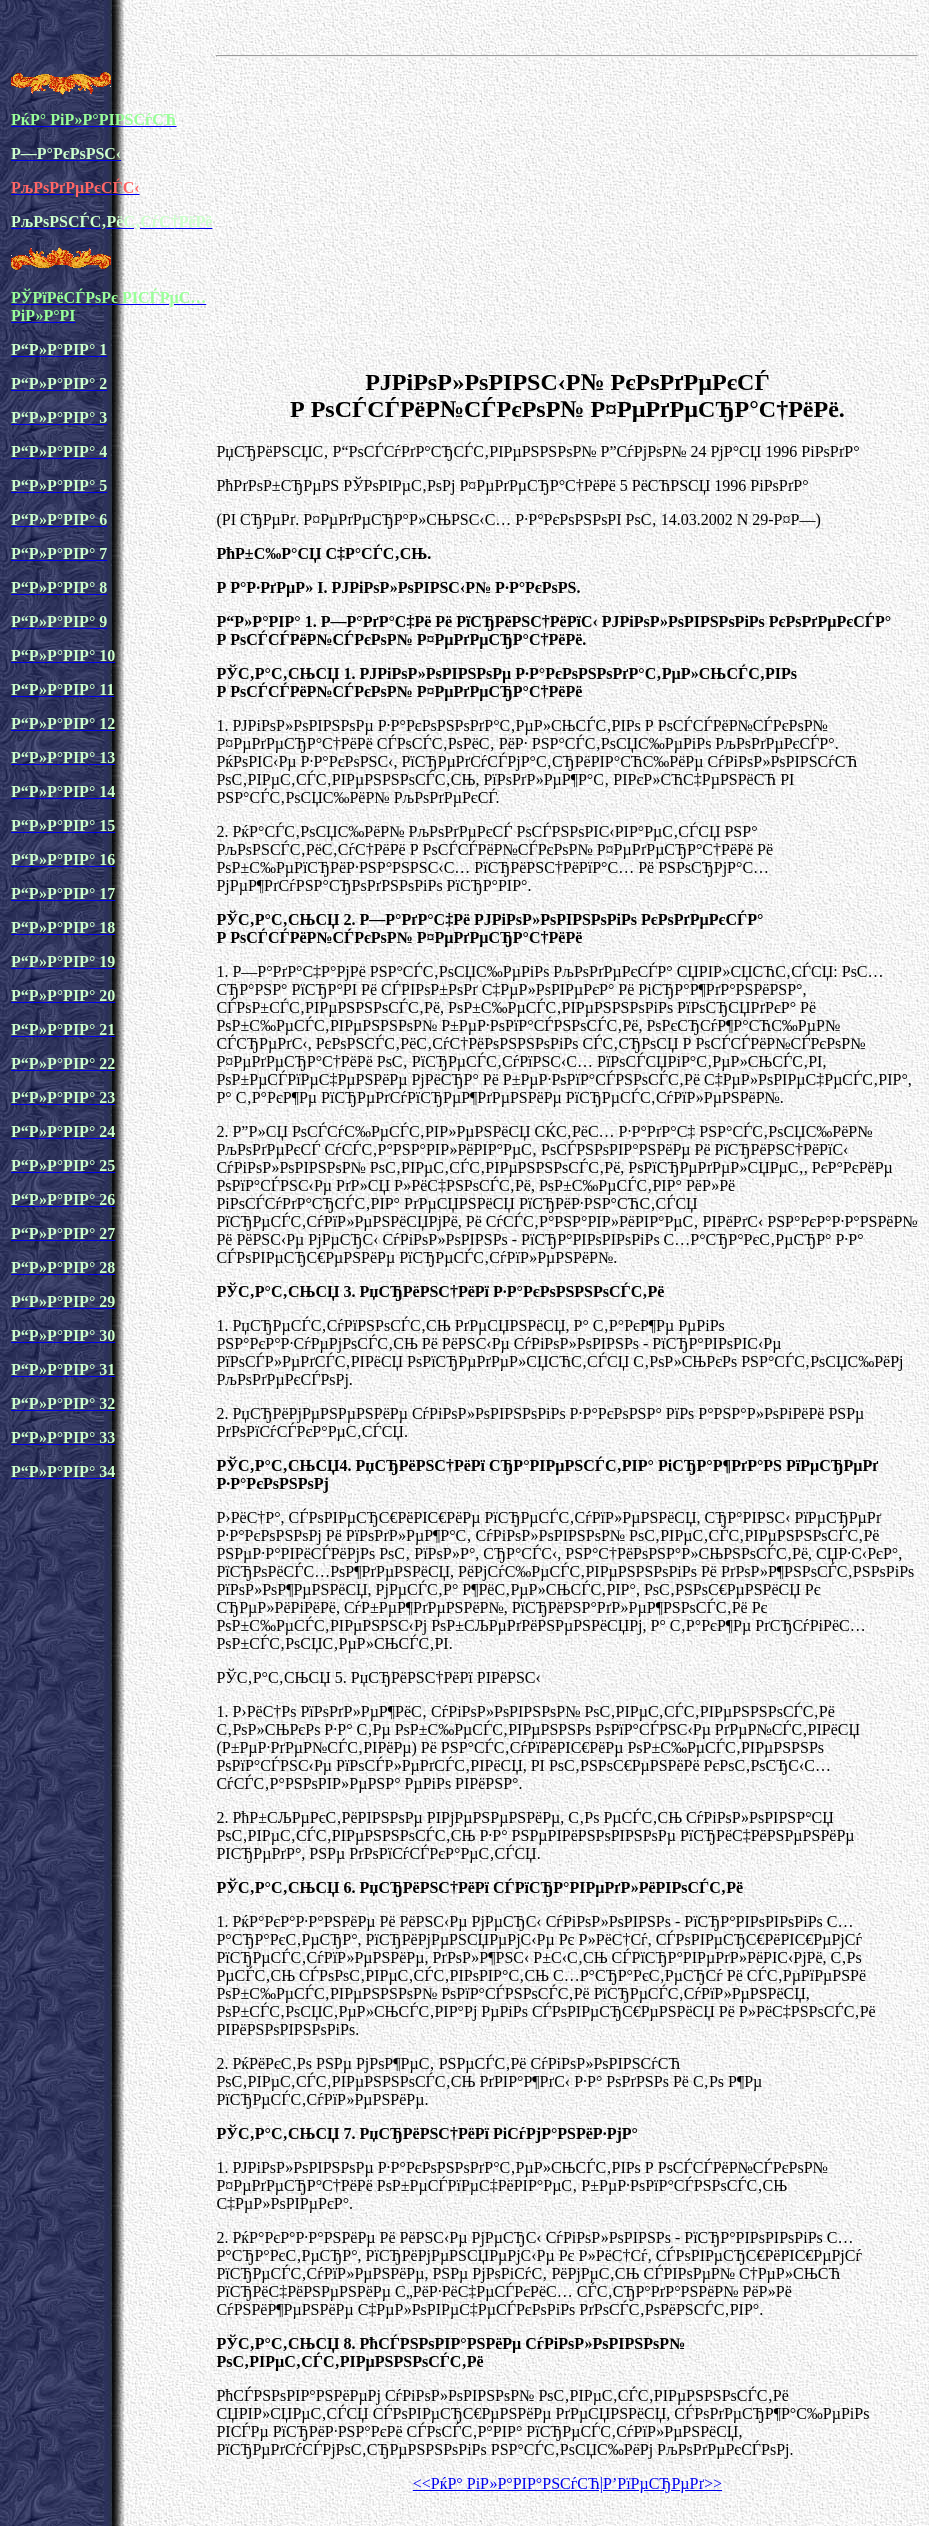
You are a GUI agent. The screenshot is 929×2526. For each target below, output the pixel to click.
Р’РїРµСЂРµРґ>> (662, 2483)
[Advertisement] (567, 209)
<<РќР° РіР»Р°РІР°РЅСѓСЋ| (508, 2483)
